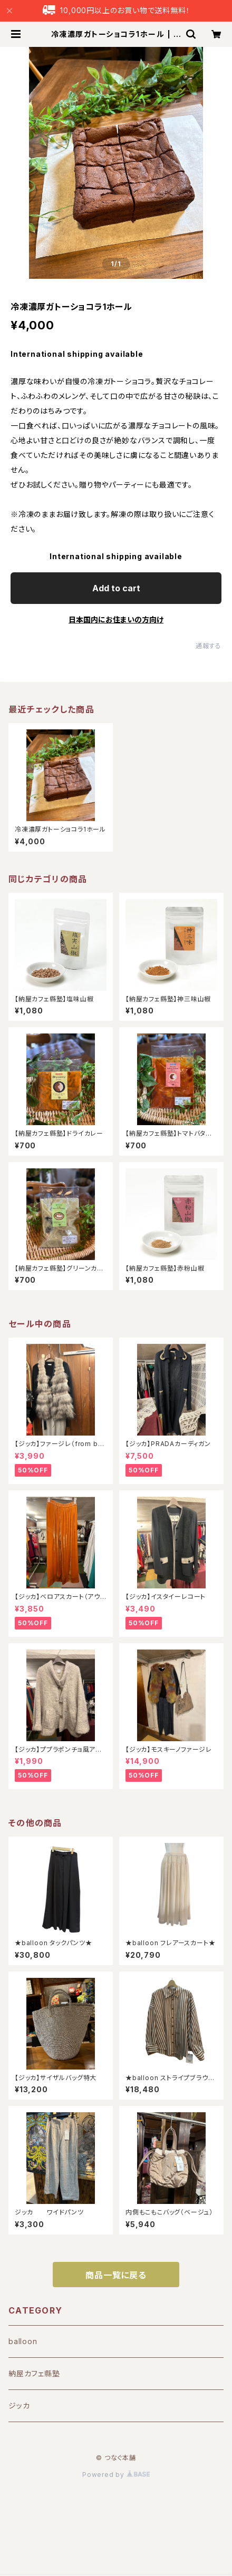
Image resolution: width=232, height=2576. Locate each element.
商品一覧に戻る (116, 2275)
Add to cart (116, 588)
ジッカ (19, 2405)
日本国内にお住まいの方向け (116, 619)
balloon (22, 2341)
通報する (208, 646)
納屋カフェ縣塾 (34, 2373)
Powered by (116, 2475)
